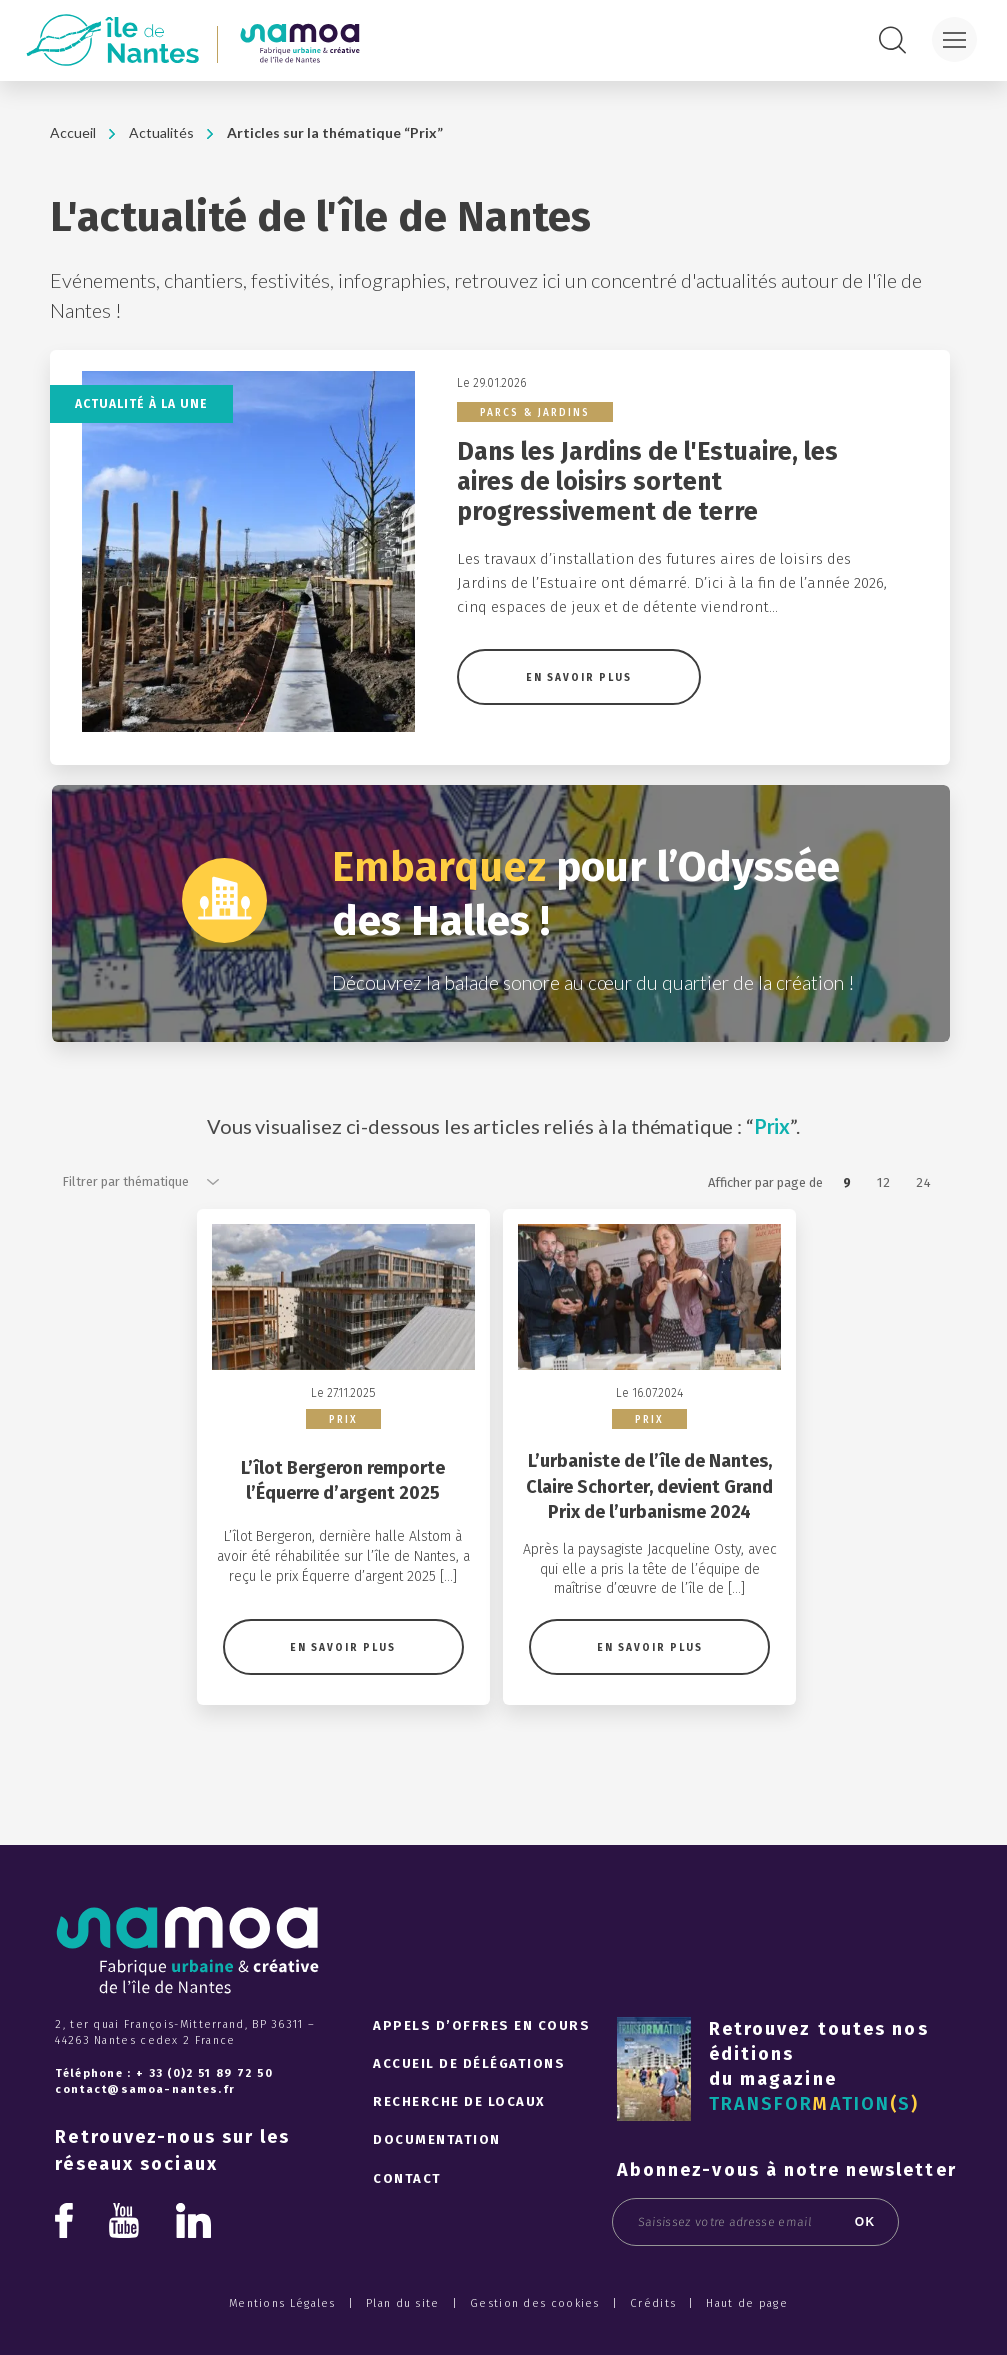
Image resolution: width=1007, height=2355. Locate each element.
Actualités (161, 132)
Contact (407, 2221)
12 (884, 1182)
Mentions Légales (282, 2346)
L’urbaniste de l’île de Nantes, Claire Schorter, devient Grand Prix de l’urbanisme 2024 (649, 1530)
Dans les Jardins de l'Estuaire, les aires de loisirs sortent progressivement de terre (647, 482)
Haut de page (747, 2346)
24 (924, 1182)
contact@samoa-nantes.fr (145, 2133)
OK (865, 2265)
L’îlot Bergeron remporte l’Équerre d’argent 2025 (343, 1523)
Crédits (653, 2346)
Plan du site (403, 2346)
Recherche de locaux (459, 2145)
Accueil (73, 132)
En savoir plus (579, 678)
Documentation (437, 2183)
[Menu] (954, 39)
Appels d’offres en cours (481, 2068)
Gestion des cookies (535, 2346)
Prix (343, 1464)
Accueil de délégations (469, 2106)
